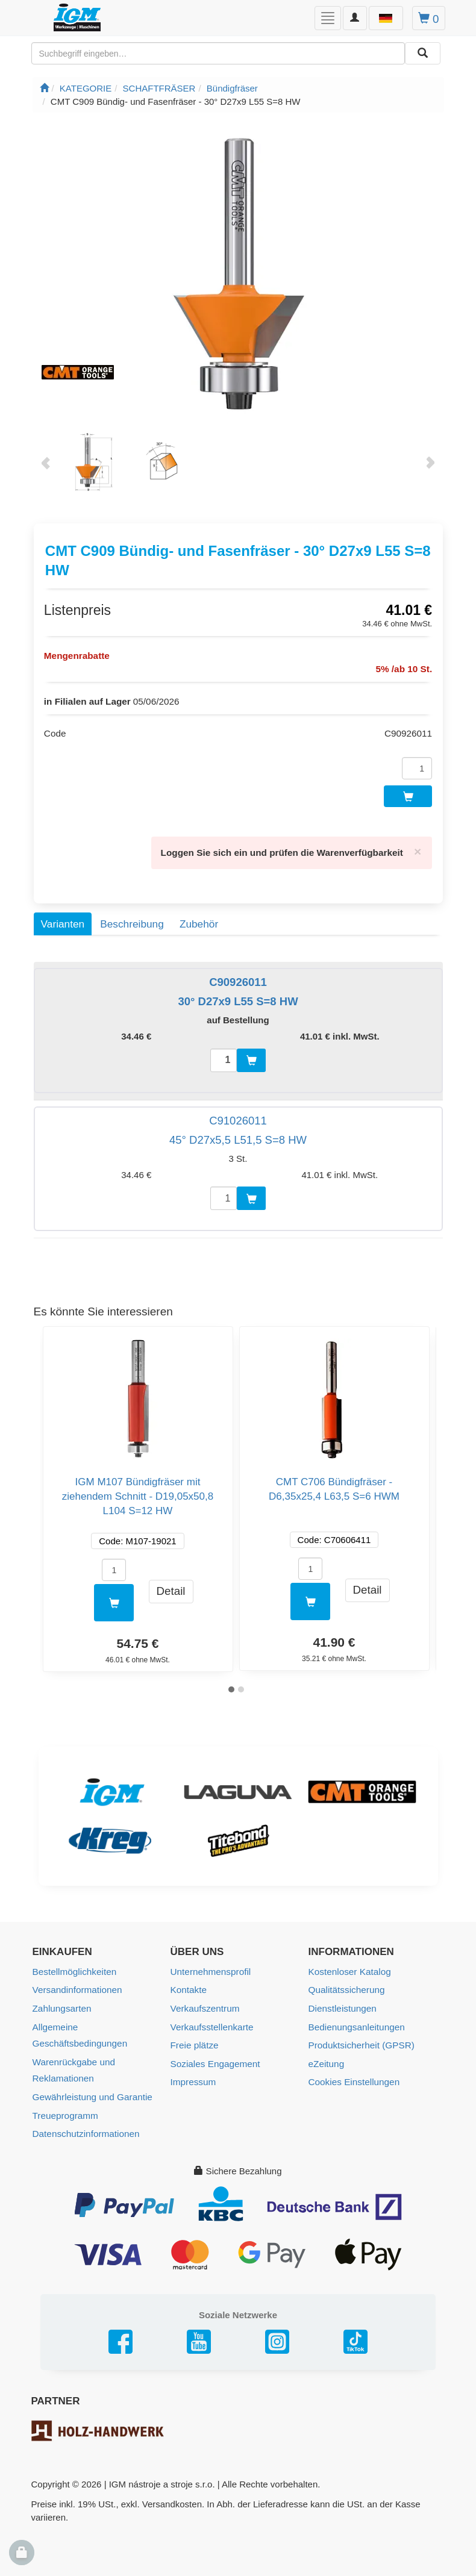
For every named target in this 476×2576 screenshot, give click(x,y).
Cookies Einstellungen (353, 2074)
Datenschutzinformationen (85, 2125)
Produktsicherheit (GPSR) (360, 2038)
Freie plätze (194, 2038)
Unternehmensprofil (210, 1966)
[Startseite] (44, 88)
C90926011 (238, 977)
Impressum (193, 2074)
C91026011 (238, 1115)
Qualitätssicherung (345, 1984)
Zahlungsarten (61, 2002)
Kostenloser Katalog (348, 1966)
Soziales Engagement (214, 2056)
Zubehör (199, 918)
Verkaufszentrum (205, 2002)
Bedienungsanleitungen (355, 2020)
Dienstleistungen (341, 2002)
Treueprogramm (65, 2107)
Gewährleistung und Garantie (91, 2089)
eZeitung (325, 2056)
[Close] (417, 847)
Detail (171, 1585)
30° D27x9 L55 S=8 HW (238, 996)
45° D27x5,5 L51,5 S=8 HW (238, 1135)
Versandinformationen (77, 1984)
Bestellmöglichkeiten (74, 1966)
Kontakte (188, 1984)
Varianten (63, 918)
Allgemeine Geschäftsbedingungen (79, 2028)
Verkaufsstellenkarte (211, 2020)
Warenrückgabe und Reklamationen (73, 2063)
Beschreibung (132, 918)
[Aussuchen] (422, 53)
